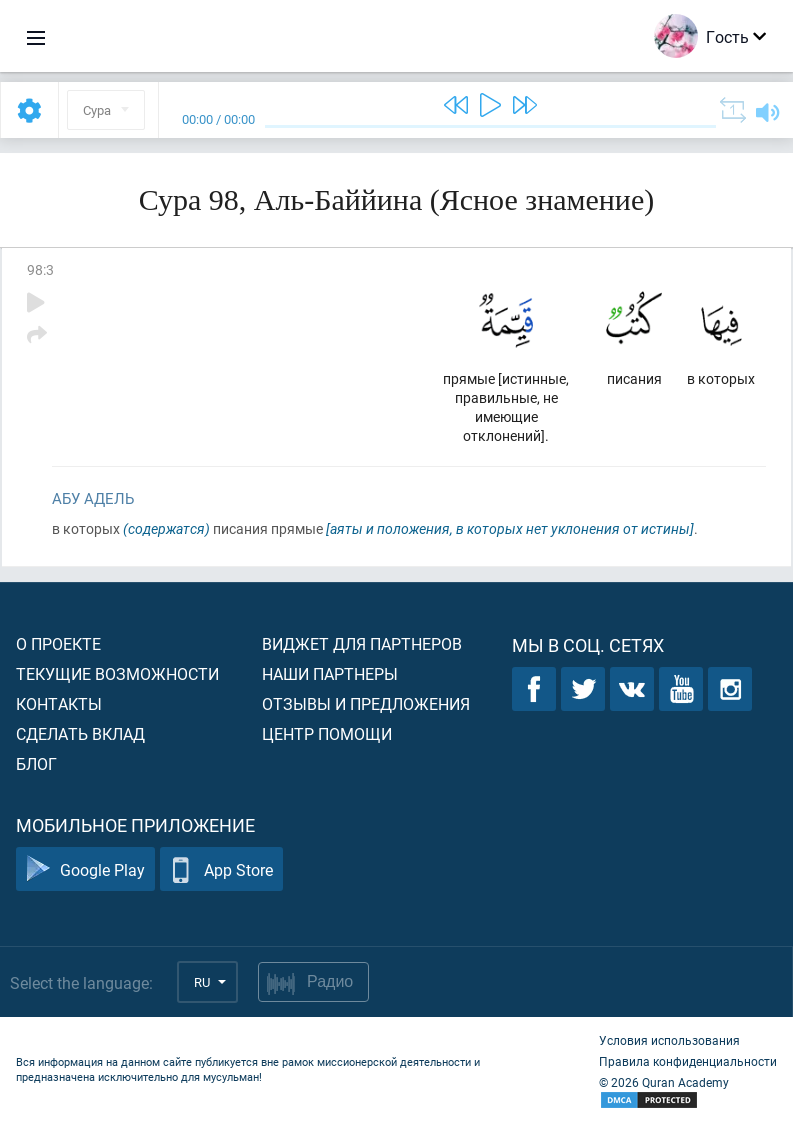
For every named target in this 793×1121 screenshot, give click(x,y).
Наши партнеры (330, 673)
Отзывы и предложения (366, 703)
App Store (221, 869)
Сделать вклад (80, 733)
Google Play (85, 869)
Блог (36, 763)
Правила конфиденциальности (688, 1061)
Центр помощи (327, 733)
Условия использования (669, 1040)
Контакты (59, 703)
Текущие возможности (117, 673)
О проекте (58, 643)
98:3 (40, 269)
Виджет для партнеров (362, 643)
